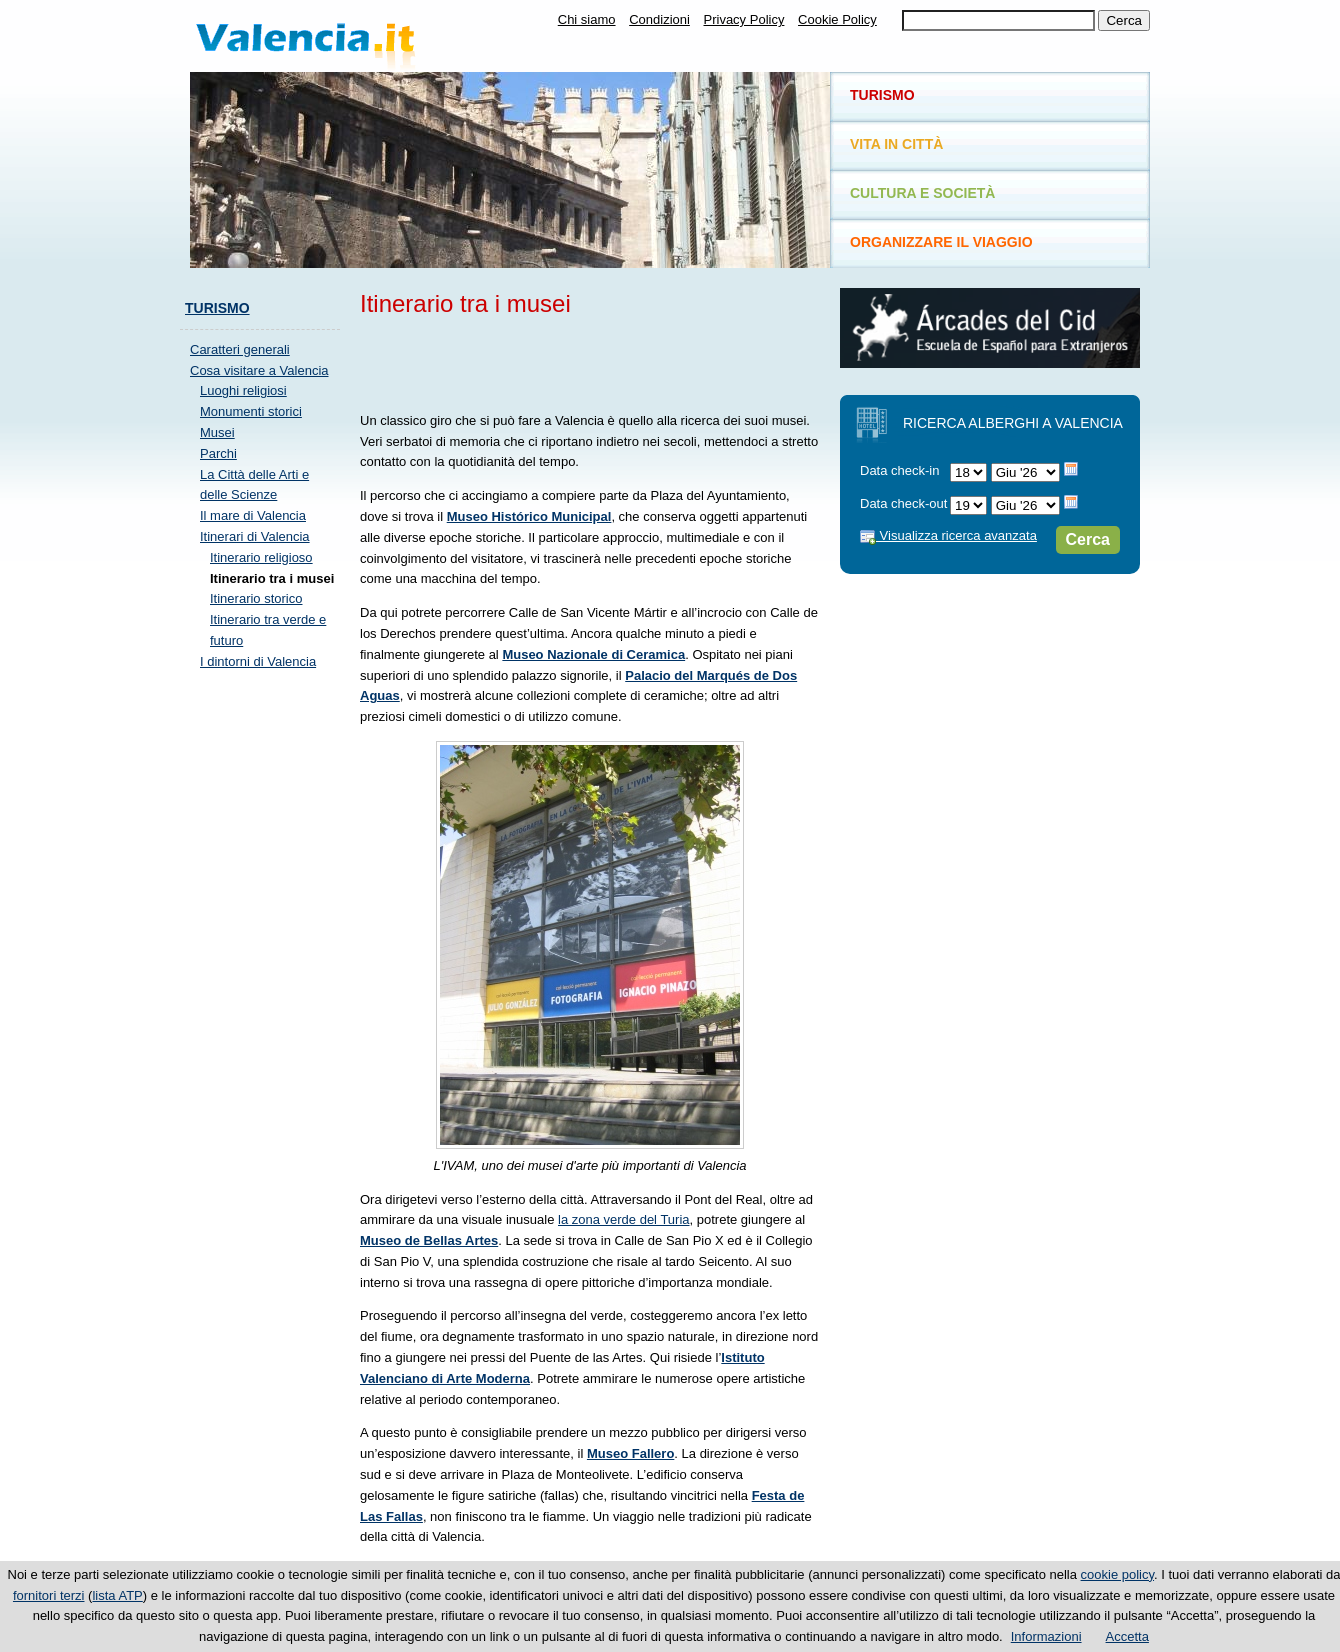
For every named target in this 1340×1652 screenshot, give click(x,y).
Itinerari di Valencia (255, 536)
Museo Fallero (630, 1453)
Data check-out (903, 503)
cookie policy (1117, 1574)
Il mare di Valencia (253, 515)
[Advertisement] (594, 361)
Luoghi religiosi (243, 390)
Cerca (1088, 539)
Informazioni (1046, 1636)
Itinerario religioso (261, 557)
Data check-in (899, 470)
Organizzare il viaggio (941, 242)
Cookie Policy (837, 19)
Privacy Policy (744, 19)
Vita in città (896, 144)
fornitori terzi (49, 1595)
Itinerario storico (256, 598)
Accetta (1127, 1636)
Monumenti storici (251, 411)
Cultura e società (922, 193)
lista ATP (117, 1595)
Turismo (217, 308)
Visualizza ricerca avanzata (948, 535)
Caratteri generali (240, 349)
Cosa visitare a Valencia (259, 370)
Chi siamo (587, 19)
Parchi (218, 453)
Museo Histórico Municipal (529, 516)
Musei (217, 432)
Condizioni (659, 19)
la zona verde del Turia (624, 1219)
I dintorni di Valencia (258, 661)
